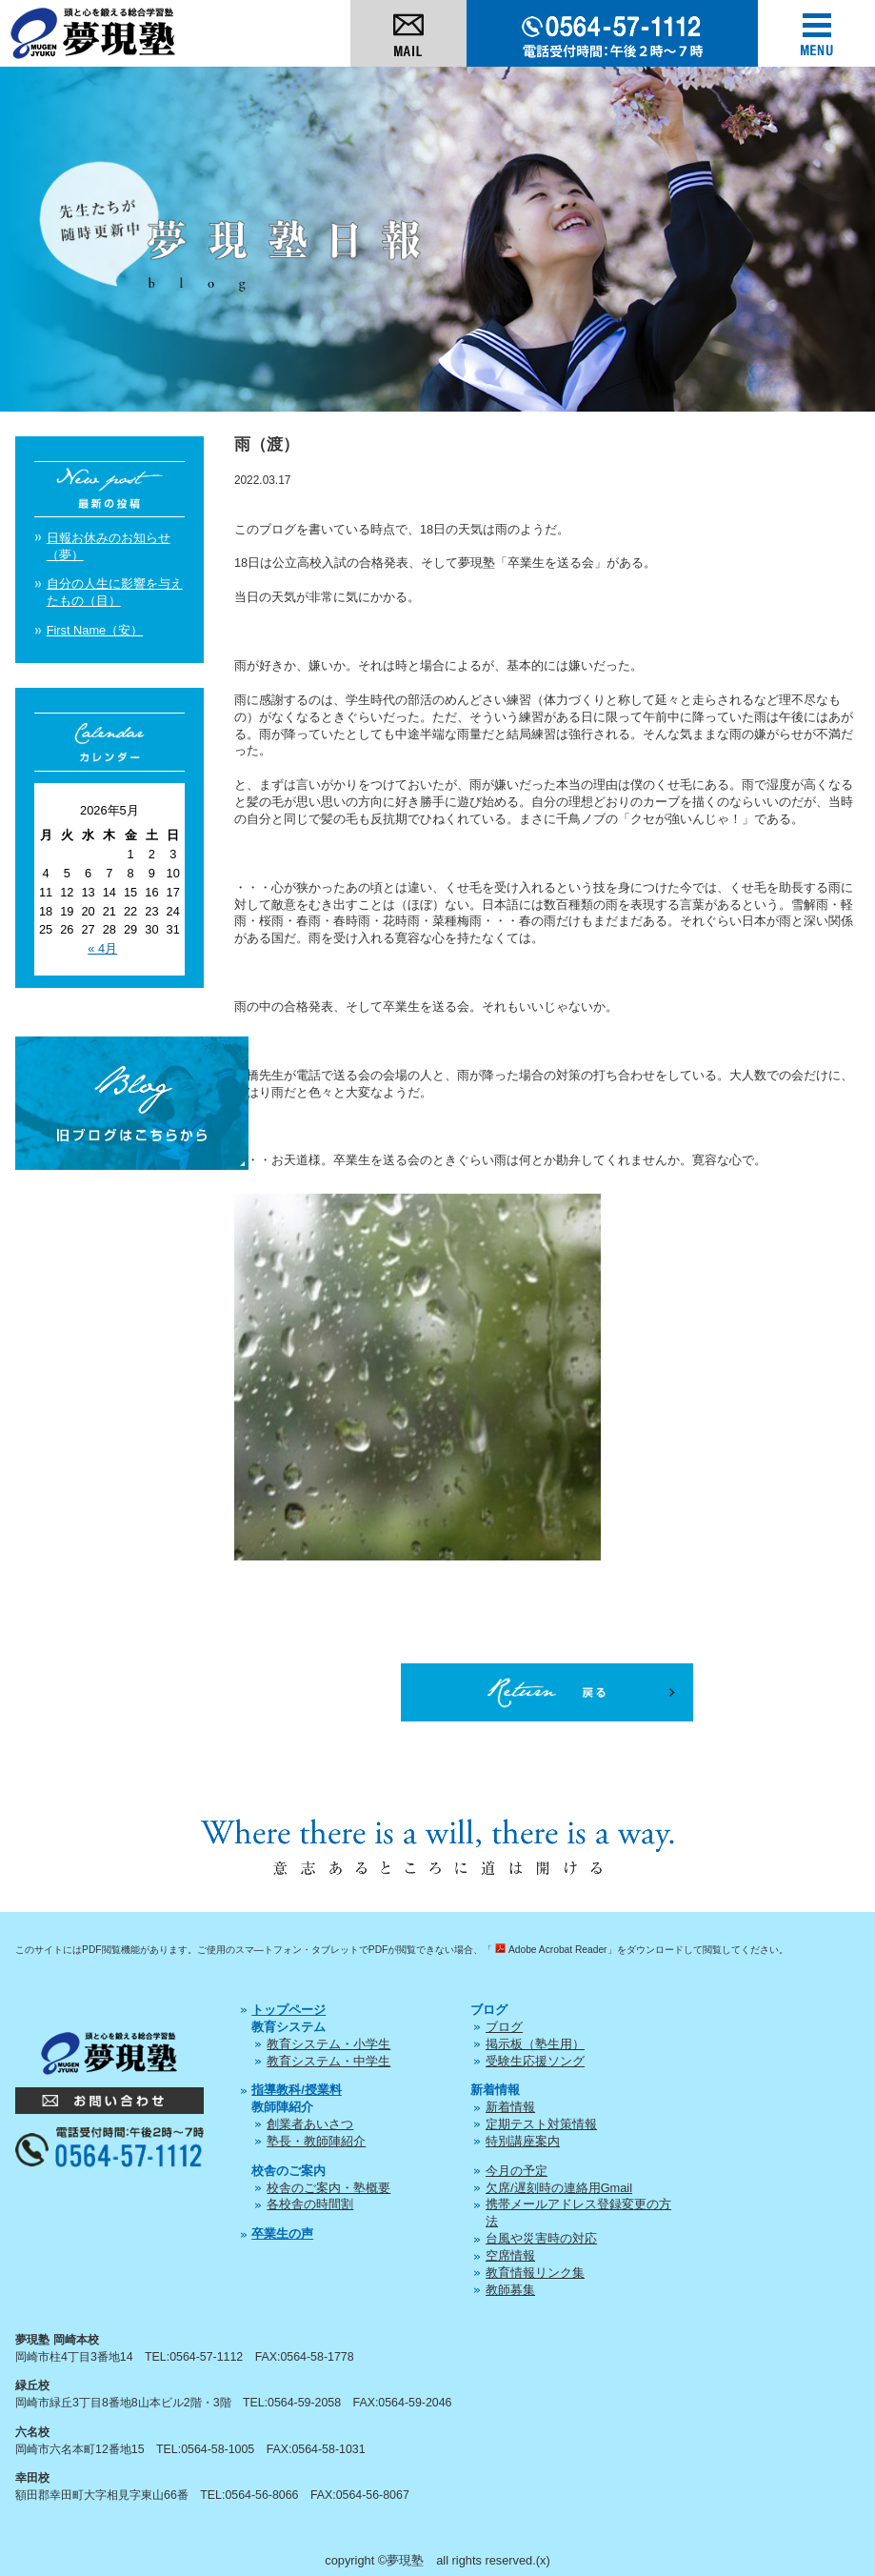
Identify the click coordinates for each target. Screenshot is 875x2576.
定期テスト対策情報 (541, 2124)
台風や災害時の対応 (541, 2238)
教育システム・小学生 (328, 2044)
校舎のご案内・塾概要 (328, 2188)
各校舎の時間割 (310, 2204)
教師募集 (510, 2290)
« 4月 (102, 948)
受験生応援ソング (535, 2061)
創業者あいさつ (310, 2124)
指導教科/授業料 (296, 2090)
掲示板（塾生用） (535, 2044)
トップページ (288, 2009)
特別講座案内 (523, 2141)
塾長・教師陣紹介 (316, 2141)
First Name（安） (95, 630)
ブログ (504, 2027)
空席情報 (510, 2255)
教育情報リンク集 (535, 2272)
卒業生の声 (282, 2233)
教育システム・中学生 (328, 2061)
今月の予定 (516, 2170)
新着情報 (510, 2107)
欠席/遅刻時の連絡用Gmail (559, 2188)
